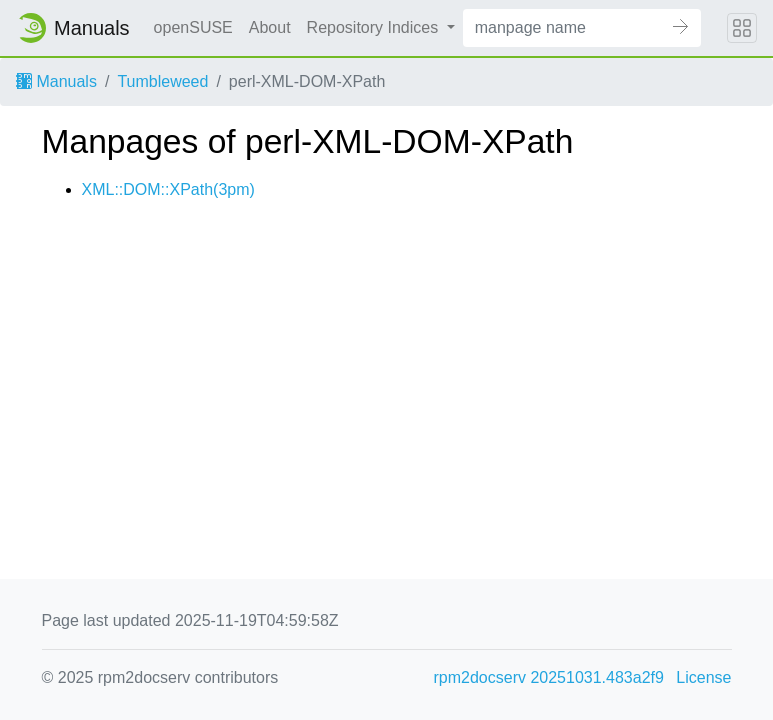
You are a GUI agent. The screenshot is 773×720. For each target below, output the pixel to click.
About (270, 27)
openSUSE (193, 27)
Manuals (56, 81)
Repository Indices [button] (375, 27)
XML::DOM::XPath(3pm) (168, 189)
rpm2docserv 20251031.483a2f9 (549, 677)
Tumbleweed (162, 81)
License (703, 677)
